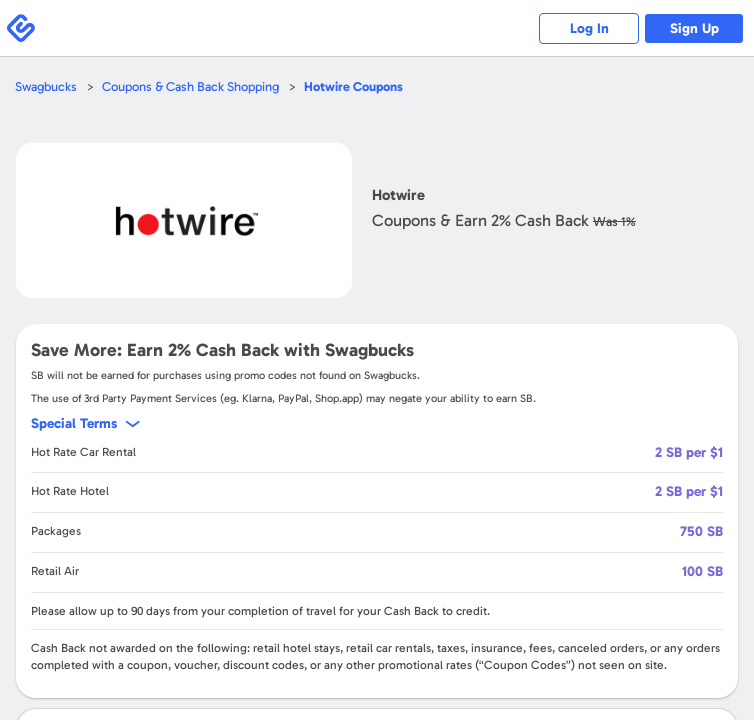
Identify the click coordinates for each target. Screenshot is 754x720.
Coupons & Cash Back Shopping (190, 86)
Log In (589, 28)
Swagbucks (46, 86)
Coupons (353, 86)
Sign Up (694, 28)
